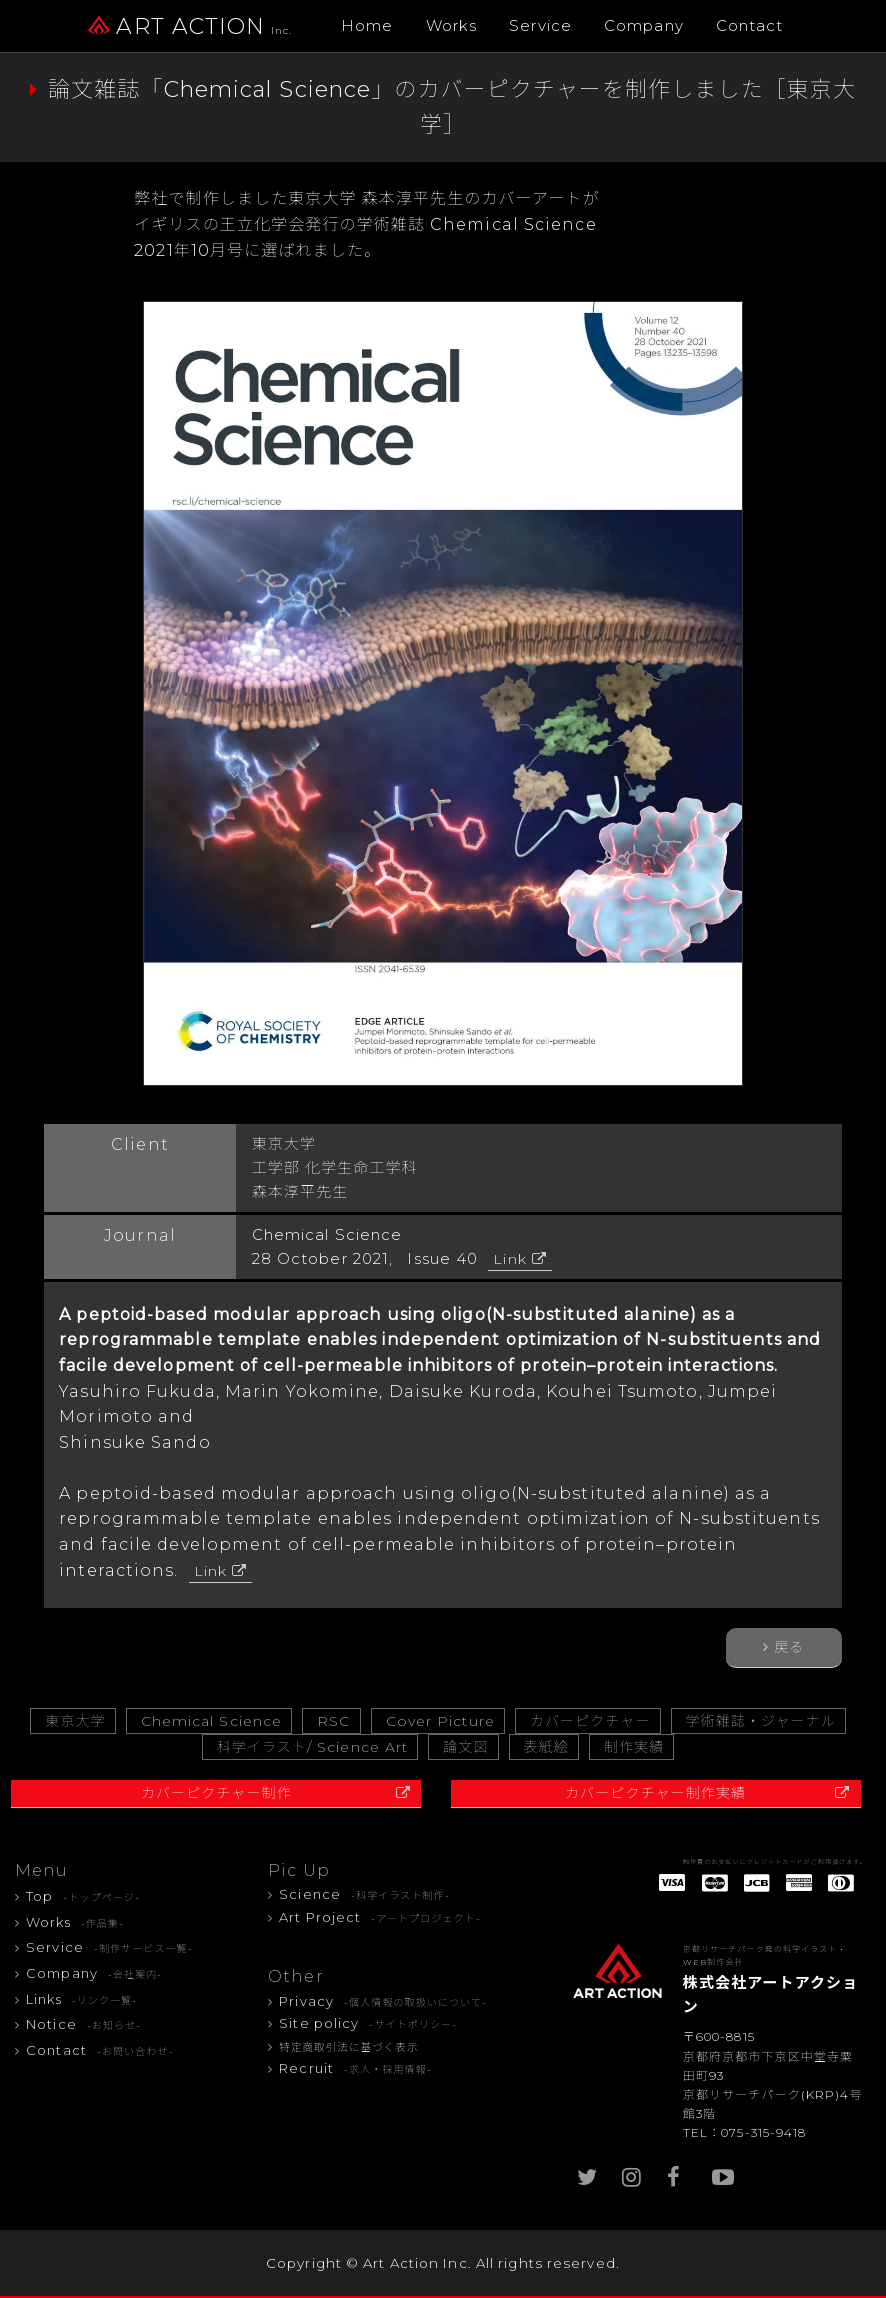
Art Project (380, 1917)
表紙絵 (546, 1747)
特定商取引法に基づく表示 (348, 2047)
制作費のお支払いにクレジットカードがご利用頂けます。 (775, 1862)
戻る (789, 1647)
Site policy (368, 2023)
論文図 (465, 1747)
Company (644, 25)
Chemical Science (212, 1721)
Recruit (355, 2068)
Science (364, 1894)
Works (452, 25)
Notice (83, 2024)
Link (509, 1259)
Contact (750, 25)
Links (81, 1999)
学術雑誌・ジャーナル (761, 1721)
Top (83, 1896)
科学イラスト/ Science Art (313, 1747)
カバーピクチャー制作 (216, 1793)
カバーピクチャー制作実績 (655, 1793)
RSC (333, 1721)
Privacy (383, 2001)
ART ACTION (190, 26)
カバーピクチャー (590, 1721)
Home (367, 25)
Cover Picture (440, 1721)
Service (540, 25)
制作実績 (634, 1747)
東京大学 (75, 1721)
